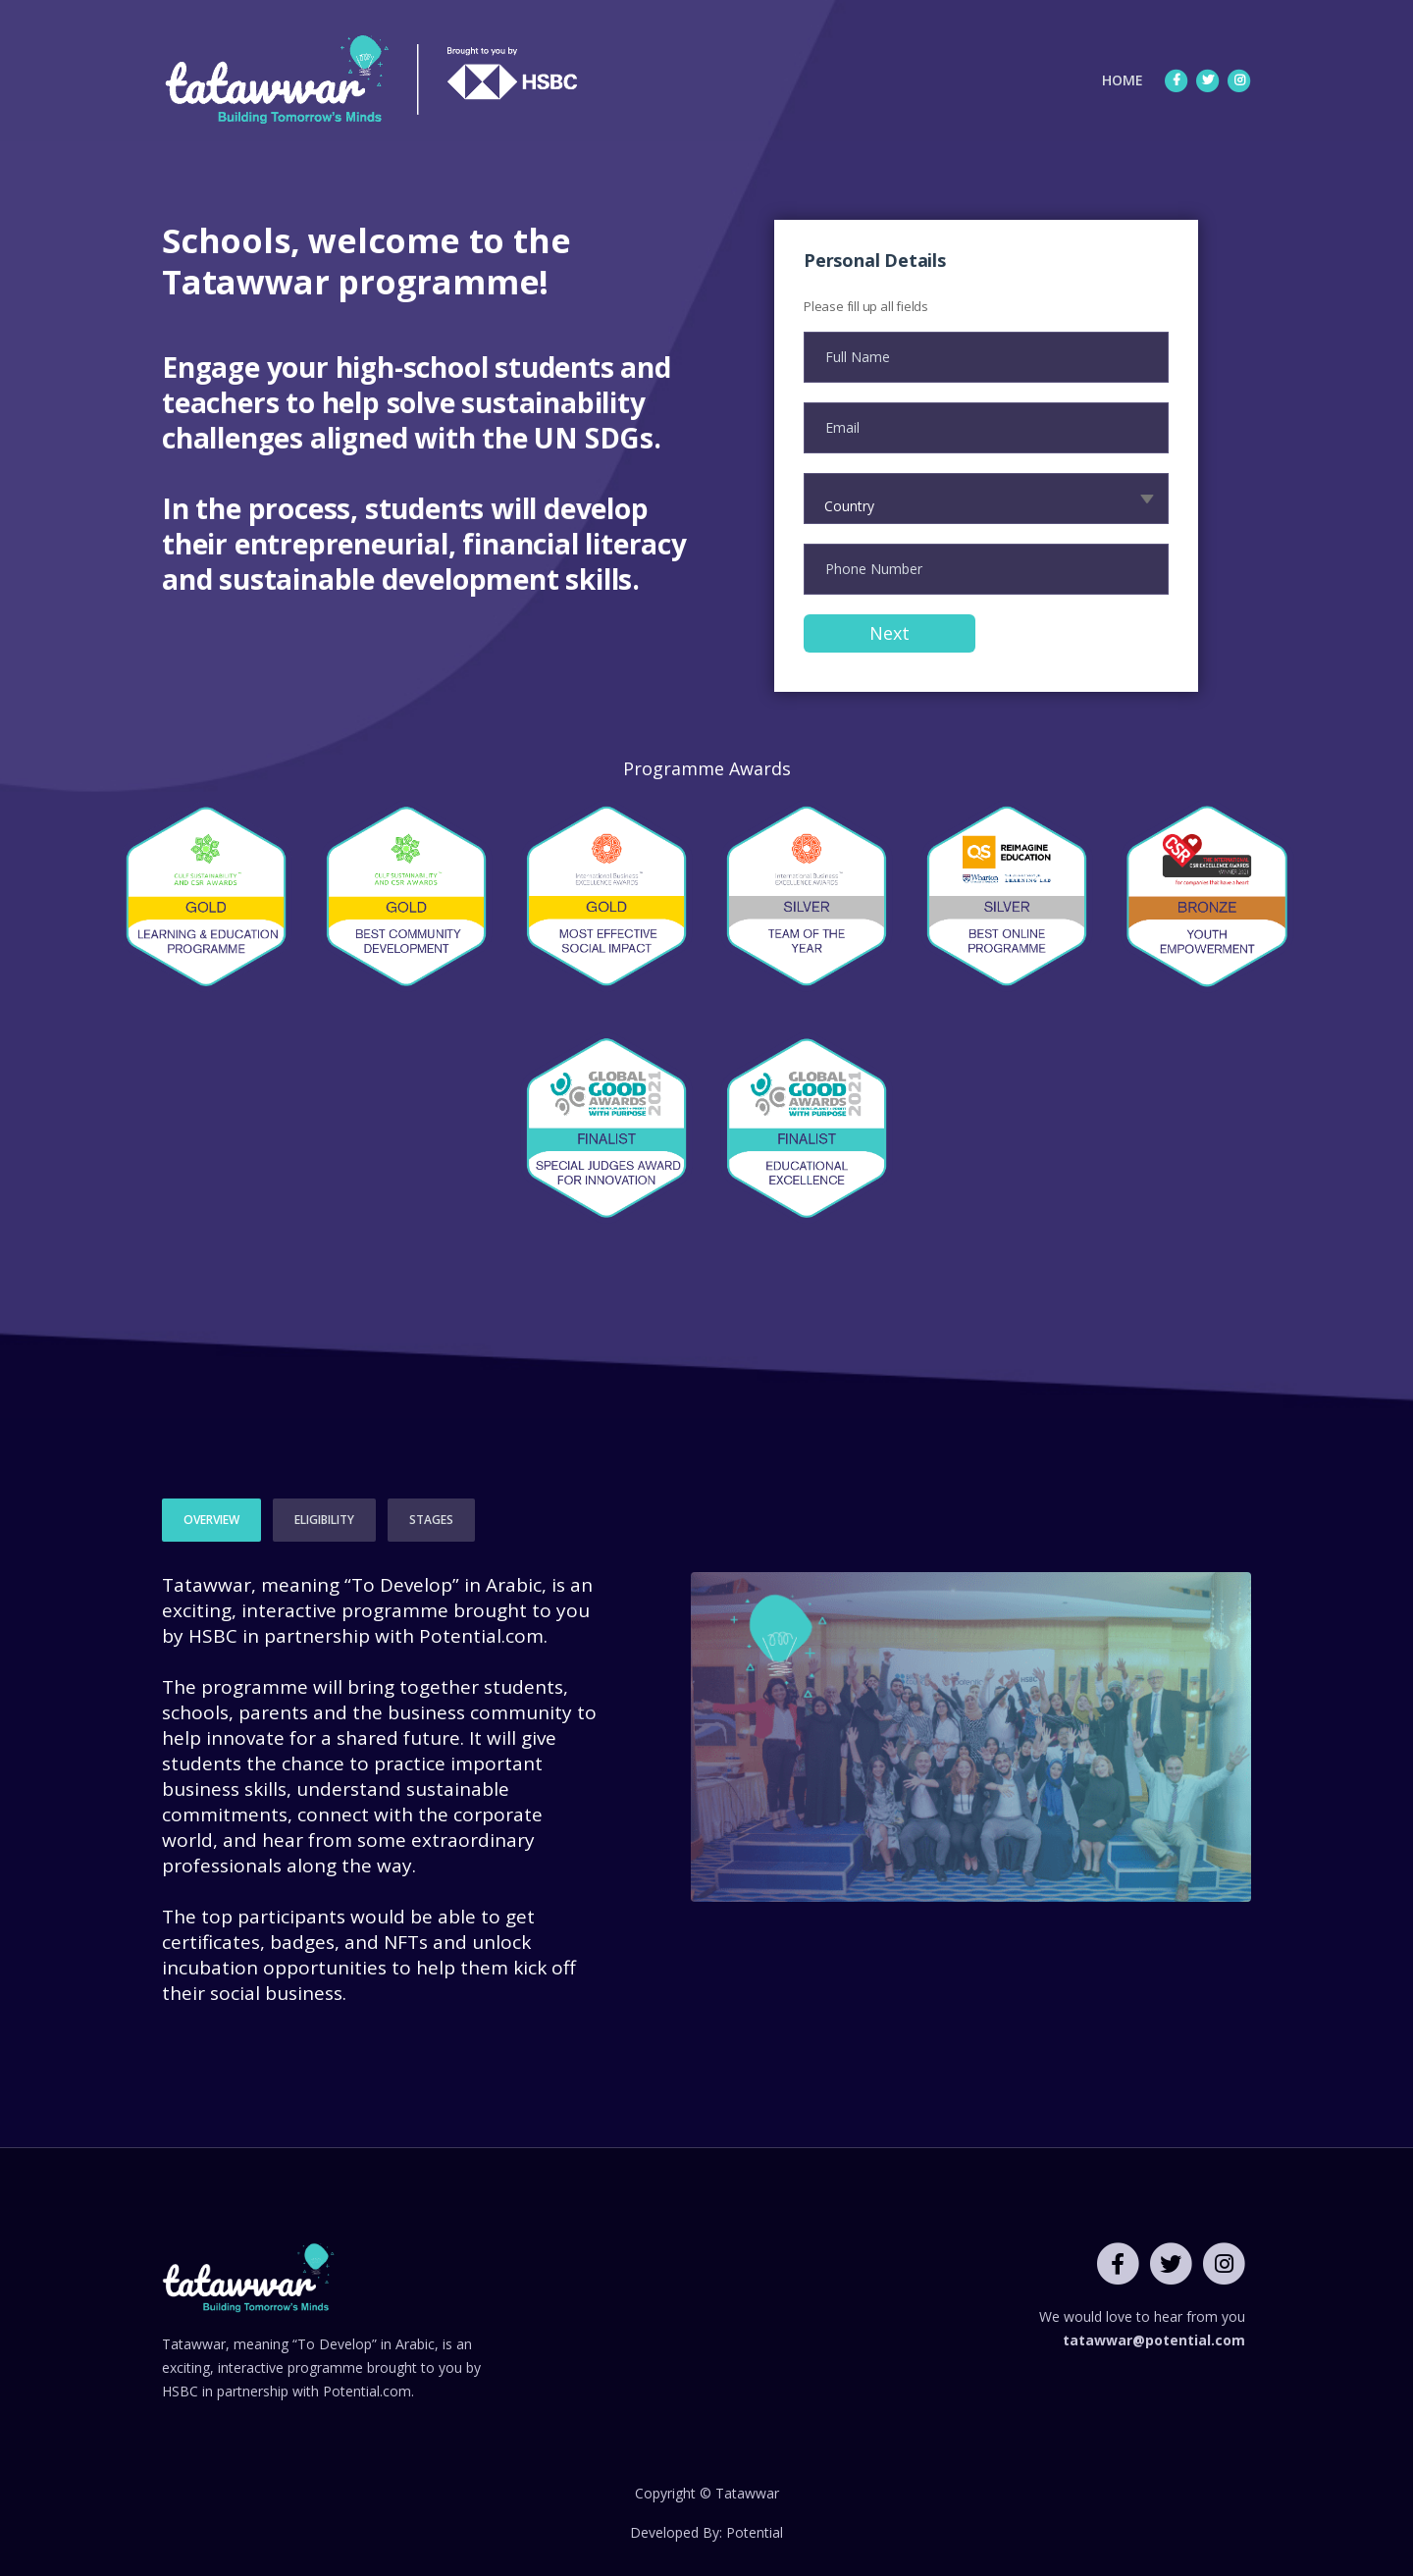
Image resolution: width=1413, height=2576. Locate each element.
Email (842, 427)
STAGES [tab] (431, 1519)
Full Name (857, 356)
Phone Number (873, 568)
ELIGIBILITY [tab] (324, 1519)
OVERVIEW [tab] (211, 1519)
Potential (754, 2532)
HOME (1127, 79)
